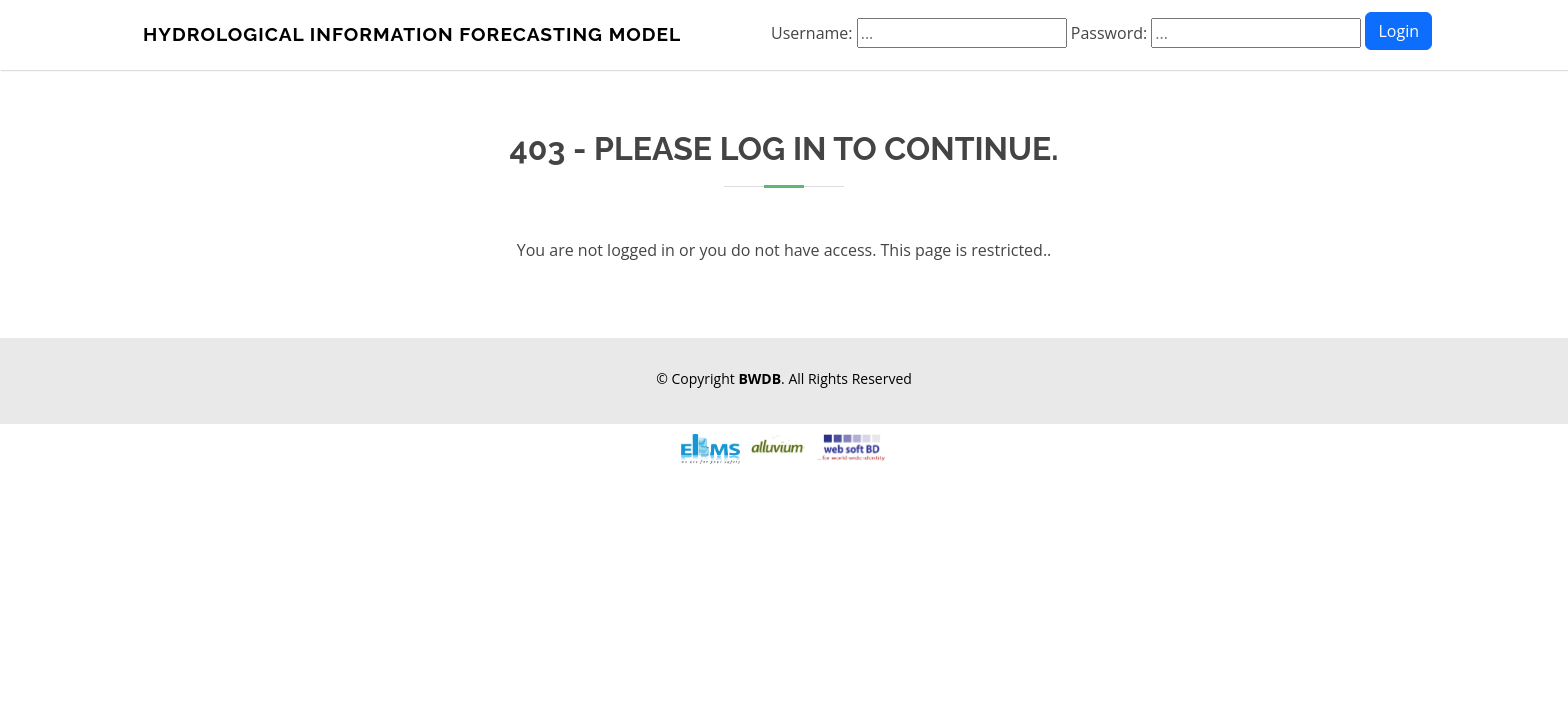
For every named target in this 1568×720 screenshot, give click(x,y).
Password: (1216, 33)
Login (1398, 31)
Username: (919, 33)
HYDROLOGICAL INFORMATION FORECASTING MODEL (412, 34)
